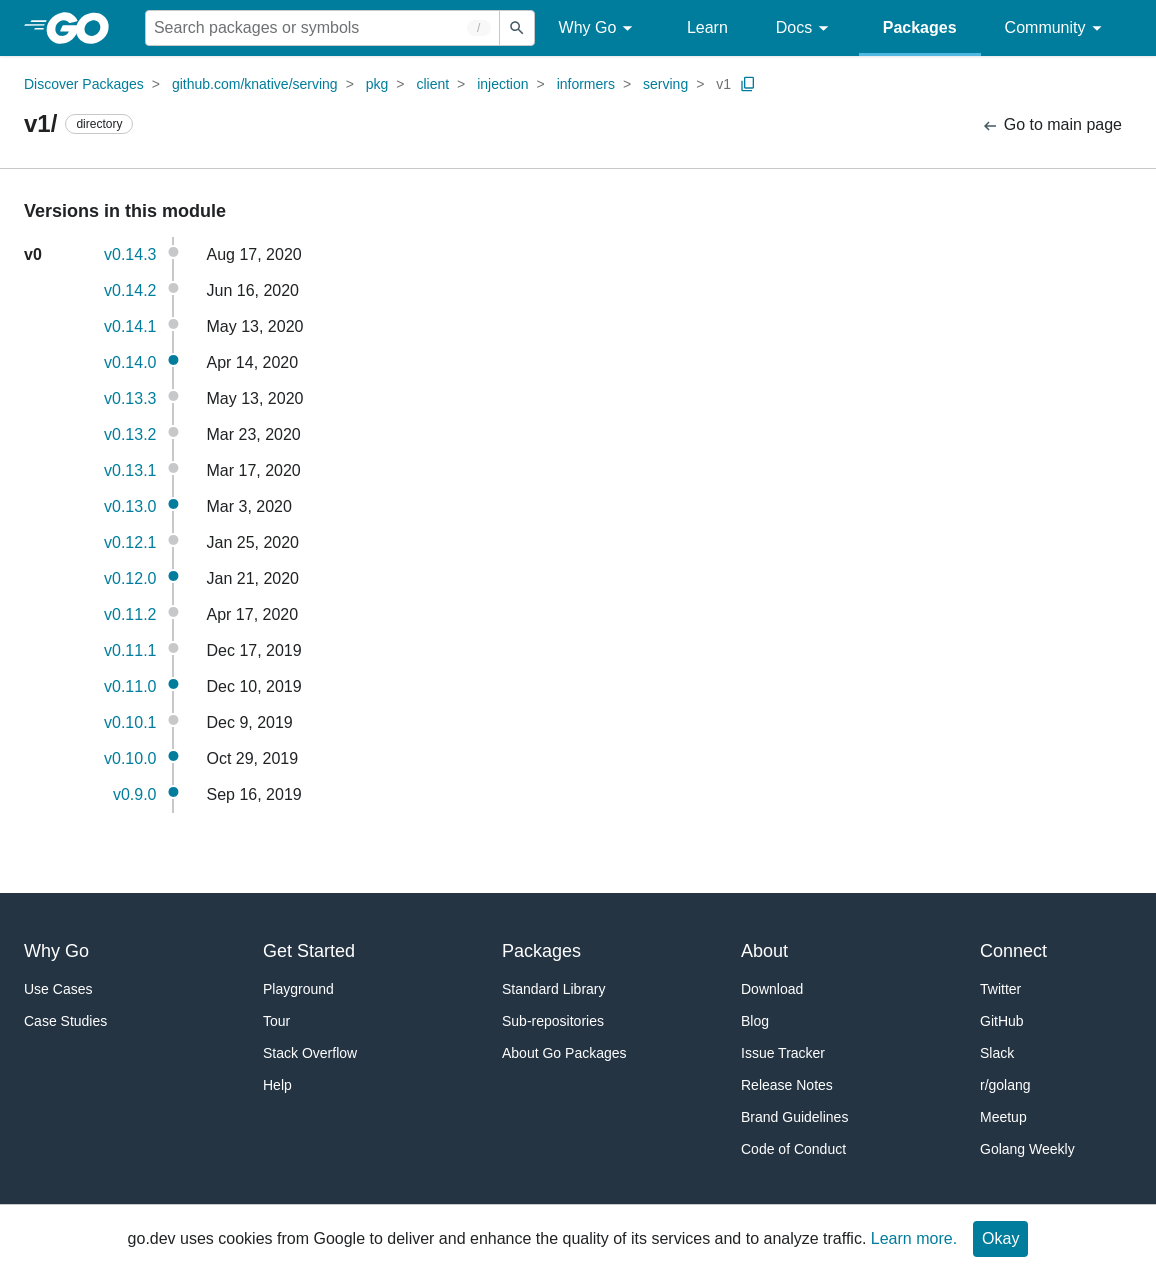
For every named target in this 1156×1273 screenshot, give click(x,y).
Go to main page (1051, 125)
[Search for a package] (322, 28)
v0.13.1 (130, 470)
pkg (377, 84)
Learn (707, 27)
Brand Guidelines (794, 1117)
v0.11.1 (130, 650)
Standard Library (554, 989)
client (432, 84)
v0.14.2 (130, 290)
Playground (298, 989)
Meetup (1003, 1117)
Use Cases (58, 989)
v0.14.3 (130, 254)
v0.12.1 (130, 542)
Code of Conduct (793, 1149)
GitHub (1002, 1021)
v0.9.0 (135, 794)
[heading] (84, 28)
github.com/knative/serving (255, 84)
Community (1056, 28)
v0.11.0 (130, 686)
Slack (997, 1053)
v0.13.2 (130, 434)
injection (502, 84)
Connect (1013, 951)
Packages (920, 27)
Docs (805, 28)
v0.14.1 (130, 326)
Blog (755, 1021)
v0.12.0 (130, 578)
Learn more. (914, 1238)
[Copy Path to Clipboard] (748, 84)
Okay (1000, 1238)
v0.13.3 (130, 398)
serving (665, 84)
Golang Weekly (1027, 1149)
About (764, 951)
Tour (276, 1021)
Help (277, 1085)
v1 (723, 84)
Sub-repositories (553, 1021)
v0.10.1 (130, 722)
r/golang (1005, 1085)
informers (586, 84)
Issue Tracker (783, 1053)
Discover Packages (84, 84)
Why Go (599, 28)
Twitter (1000, 989)
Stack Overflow (310, 1053)
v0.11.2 (130, 614)
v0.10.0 (130, 758)
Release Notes (787, 1085)
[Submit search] (517, 28)
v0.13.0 (130, 506)
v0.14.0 (130, 362)
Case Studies (65, 1021)
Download (772, 989)
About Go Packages (564, 1053)
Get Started (309, 951)
